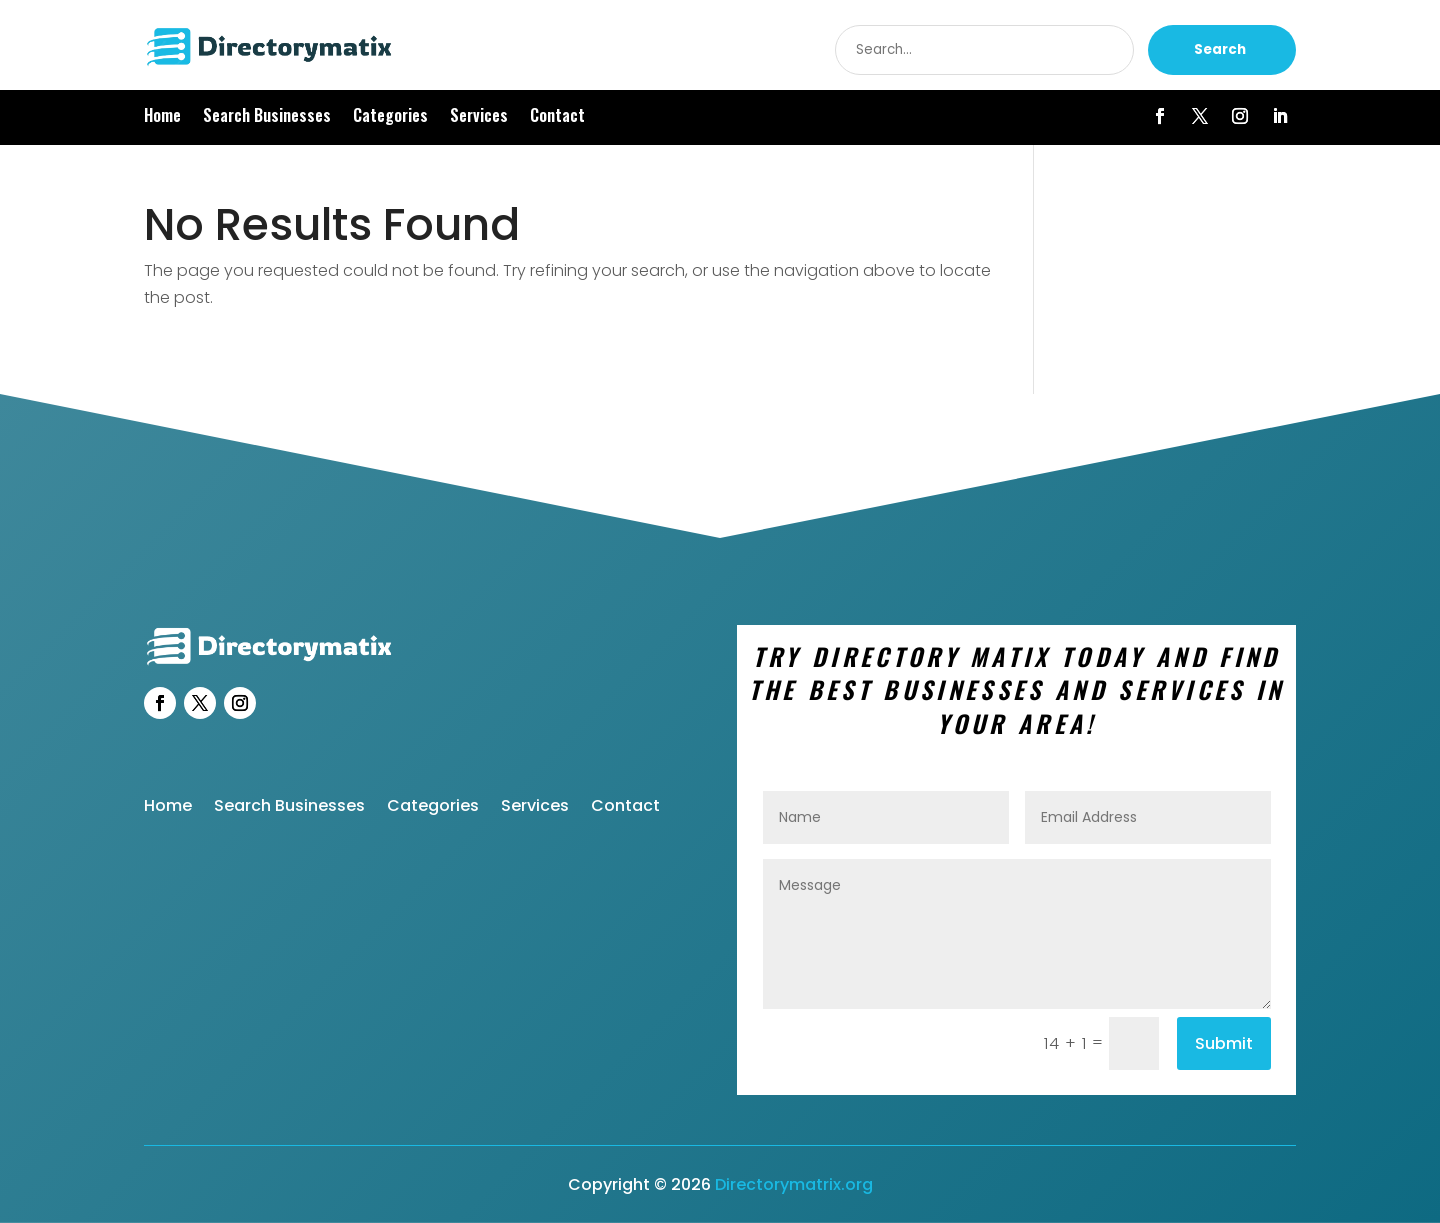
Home (162, 117)
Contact (557, 117)
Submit (1224, 1043)
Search (1220, 49)
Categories (390, 117)
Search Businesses (267, 117)
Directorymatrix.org (794, 1184)
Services (479, 117)
